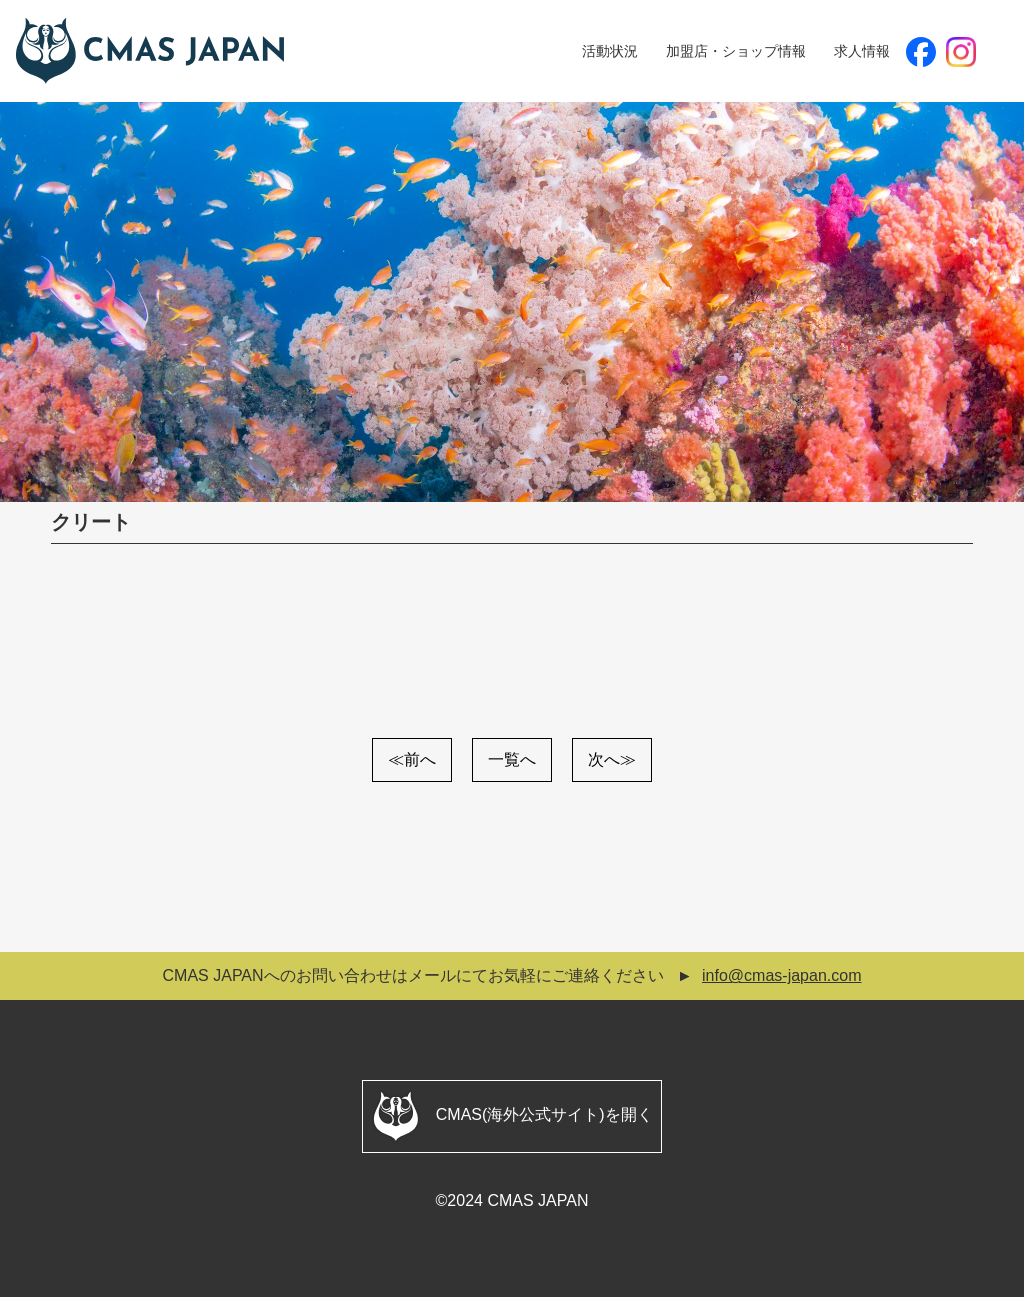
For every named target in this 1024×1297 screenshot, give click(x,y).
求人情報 (862, 51)
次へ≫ (612, 759)
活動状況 (610, 51)
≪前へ (412, 759)
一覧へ (512, 759)
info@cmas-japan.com (781, 975)
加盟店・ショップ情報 (736, 51)
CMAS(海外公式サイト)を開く (511, 1116)
